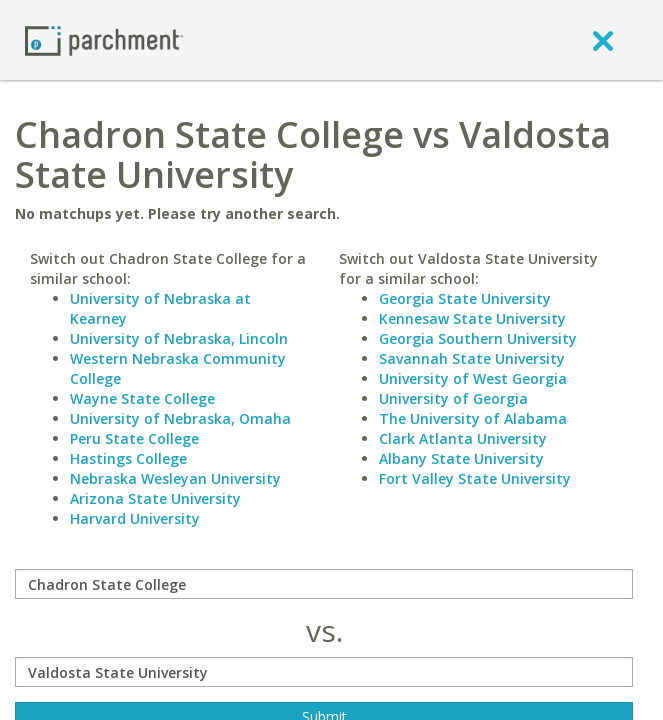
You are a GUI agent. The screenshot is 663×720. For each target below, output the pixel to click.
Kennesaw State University (472, 318)
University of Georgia (453, 398)
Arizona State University (155, 498)
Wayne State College (142, 398)
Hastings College (128, 458)
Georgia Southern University (478, 338)
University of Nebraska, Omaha (180, 418)
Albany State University (461, 458)
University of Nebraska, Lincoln (179, 338)
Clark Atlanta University (463, 438)
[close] (603, 40)
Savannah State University (472, 358)
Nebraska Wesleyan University (175, 478)
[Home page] (104, 39)
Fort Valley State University (475, 478)
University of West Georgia (473, 378)
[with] (324, 672)
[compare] (324, 584)
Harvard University (135, 518)
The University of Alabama (473, 418)
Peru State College (134, 438)
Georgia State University (465, 298)
